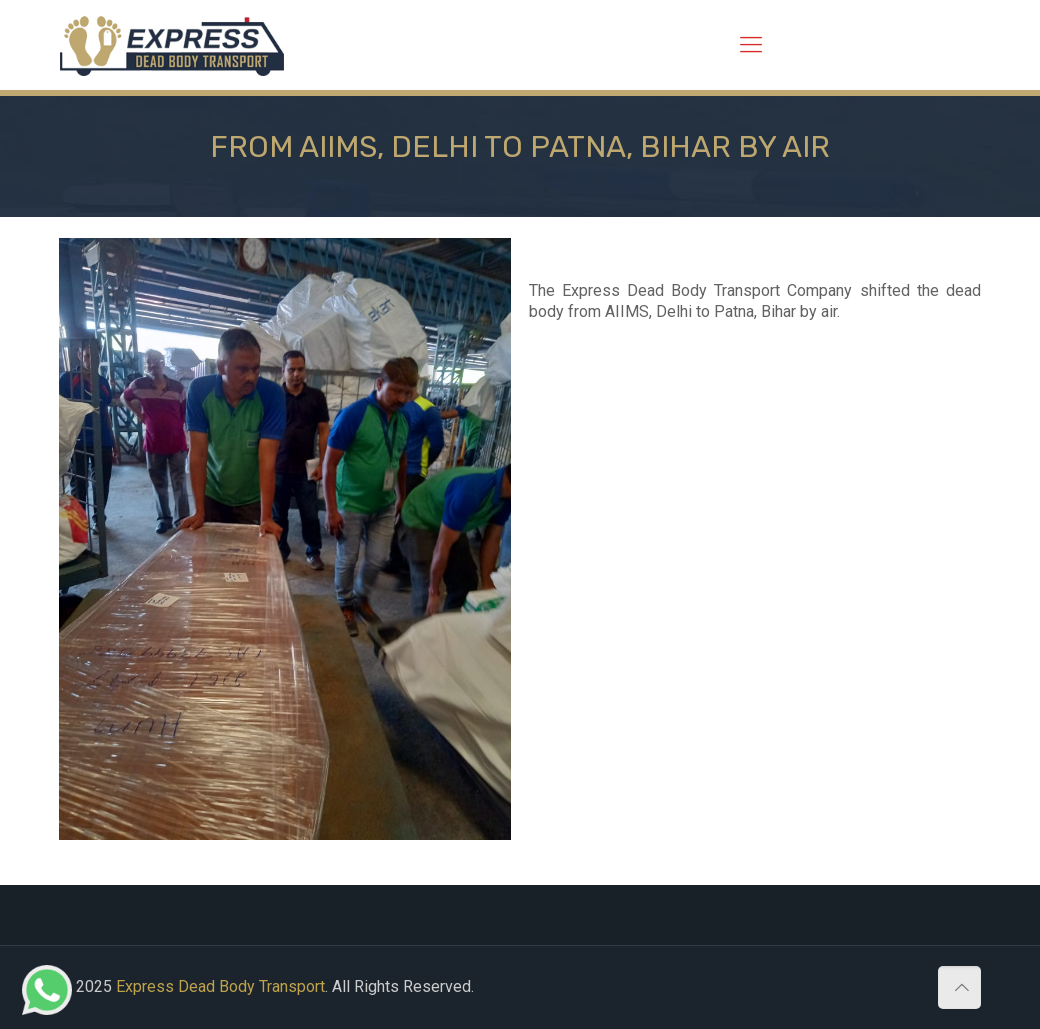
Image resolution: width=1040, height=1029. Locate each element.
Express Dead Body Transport (220, 986)
